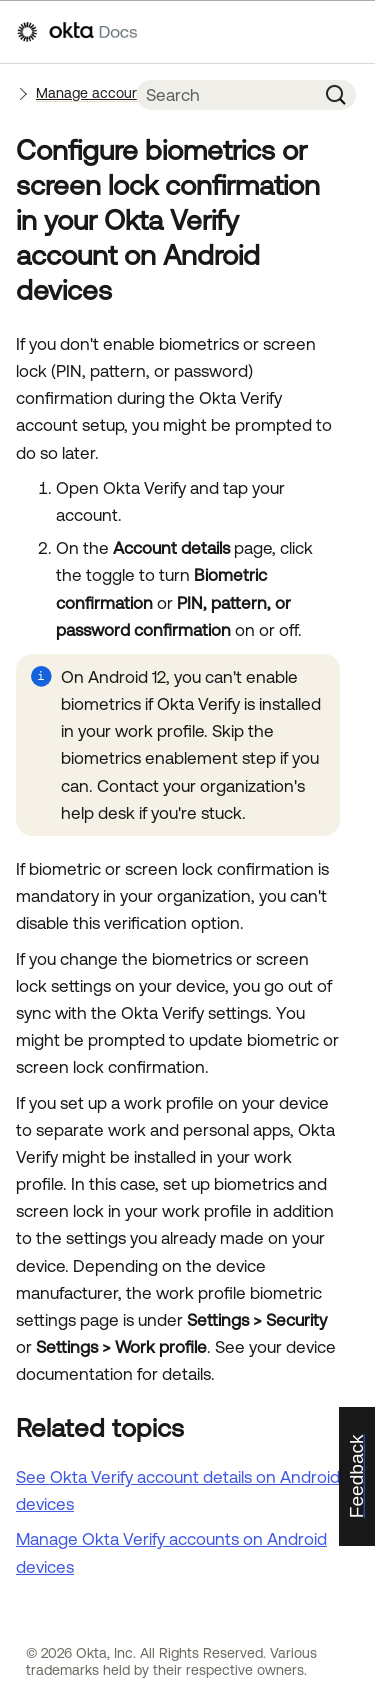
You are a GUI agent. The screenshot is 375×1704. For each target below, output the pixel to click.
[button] (336, 95)
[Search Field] (226, 95)
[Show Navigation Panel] (348, 32)
